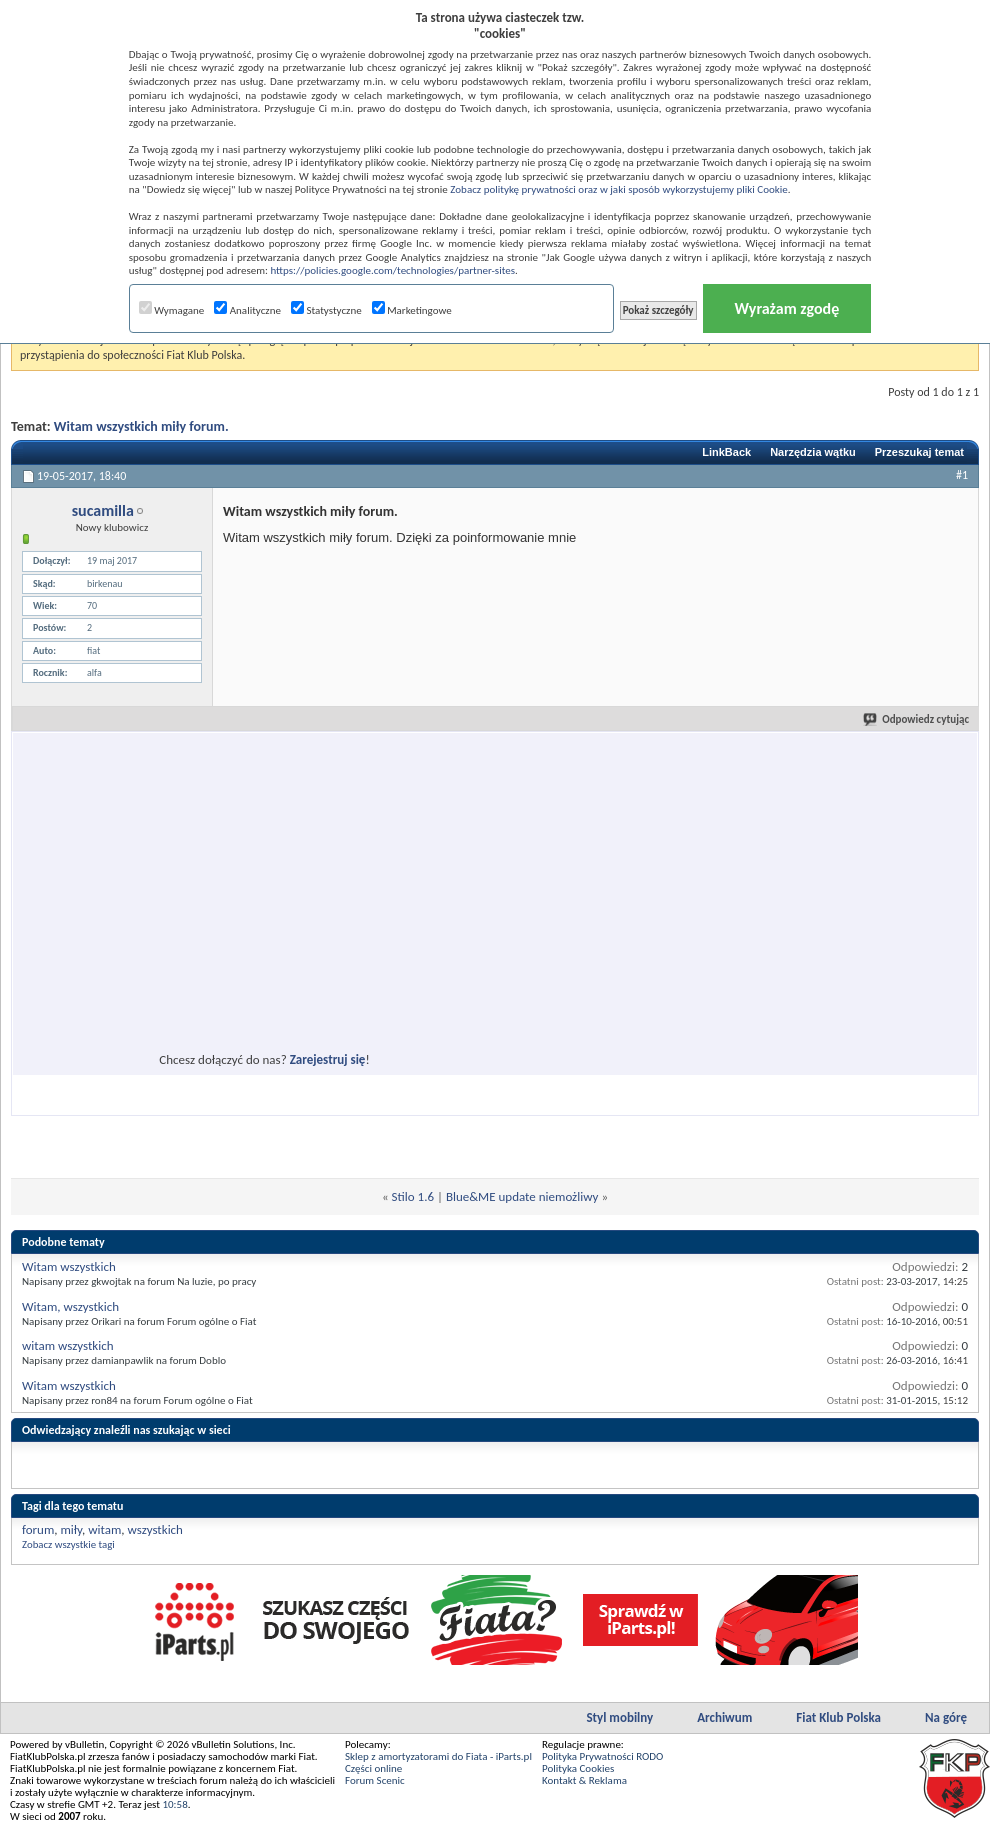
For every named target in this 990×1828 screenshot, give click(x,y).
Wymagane (172, 310)
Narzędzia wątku (813, 452)
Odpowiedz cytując (917, 719)
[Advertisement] (204, 927)
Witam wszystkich (69, 1266)
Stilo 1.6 (413, 1196)
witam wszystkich (67, 1345)
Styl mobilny (619, 1717)
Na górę (946, 1717)
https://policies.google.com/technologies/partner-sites (392, 270)
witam (104, 1529)
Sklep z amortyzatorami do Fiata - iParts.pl (438, 1756)
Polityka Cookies (578, 1768)
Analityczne (247, 310)
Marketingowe (412, 310)
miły (71, 1529)
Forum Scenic (375, 1780)
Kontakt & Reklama (584, 1780)
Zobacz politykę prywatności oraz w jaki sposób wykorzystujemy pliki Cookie (618, 189)
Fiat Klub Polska (838, 1717)
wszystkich (155, 1529)
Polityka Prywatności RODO (602, 1756)
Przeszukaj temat (919, 452)
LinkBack (726, 452)
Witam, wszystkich (70, 1306)
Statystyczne (326, 310)
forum (38, 1529)
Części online (373, 1768)
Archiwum (724, 1717)
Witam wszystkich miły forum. (141, 426)
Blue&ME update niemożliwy (522, 1196)
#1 (962, 475)
